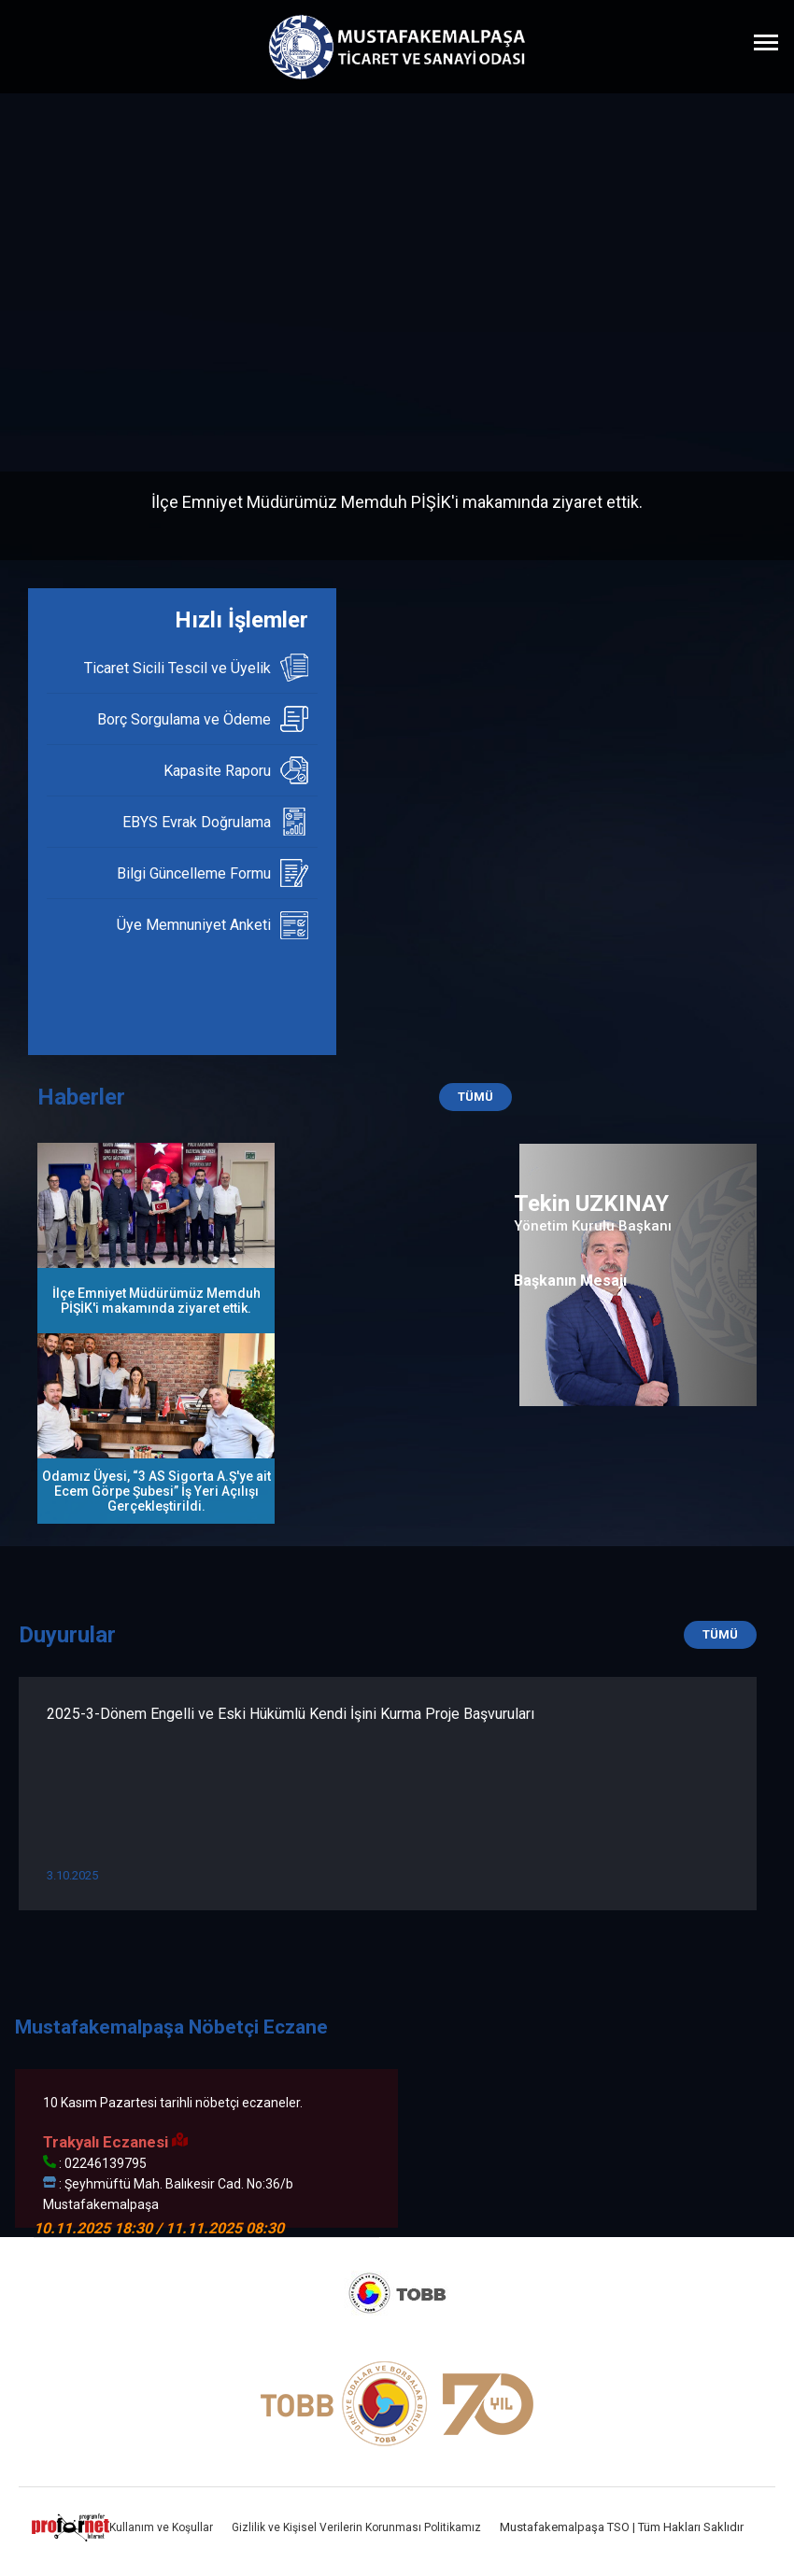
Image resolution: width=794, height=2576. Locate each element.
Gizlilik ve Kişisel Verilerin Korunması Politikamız (356, 2527)
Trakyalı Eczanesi (115, 2142)
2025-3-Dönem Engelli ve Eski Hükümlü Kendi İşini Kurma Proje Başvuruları (290, 1714)
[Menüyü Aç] (766, 42)
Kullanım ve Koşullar (161, 2527)
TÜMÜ (475, 1097)
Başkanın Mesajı (570, 1280)
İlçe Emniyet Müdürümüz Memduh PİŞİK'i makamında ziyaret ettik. (397, 502)
